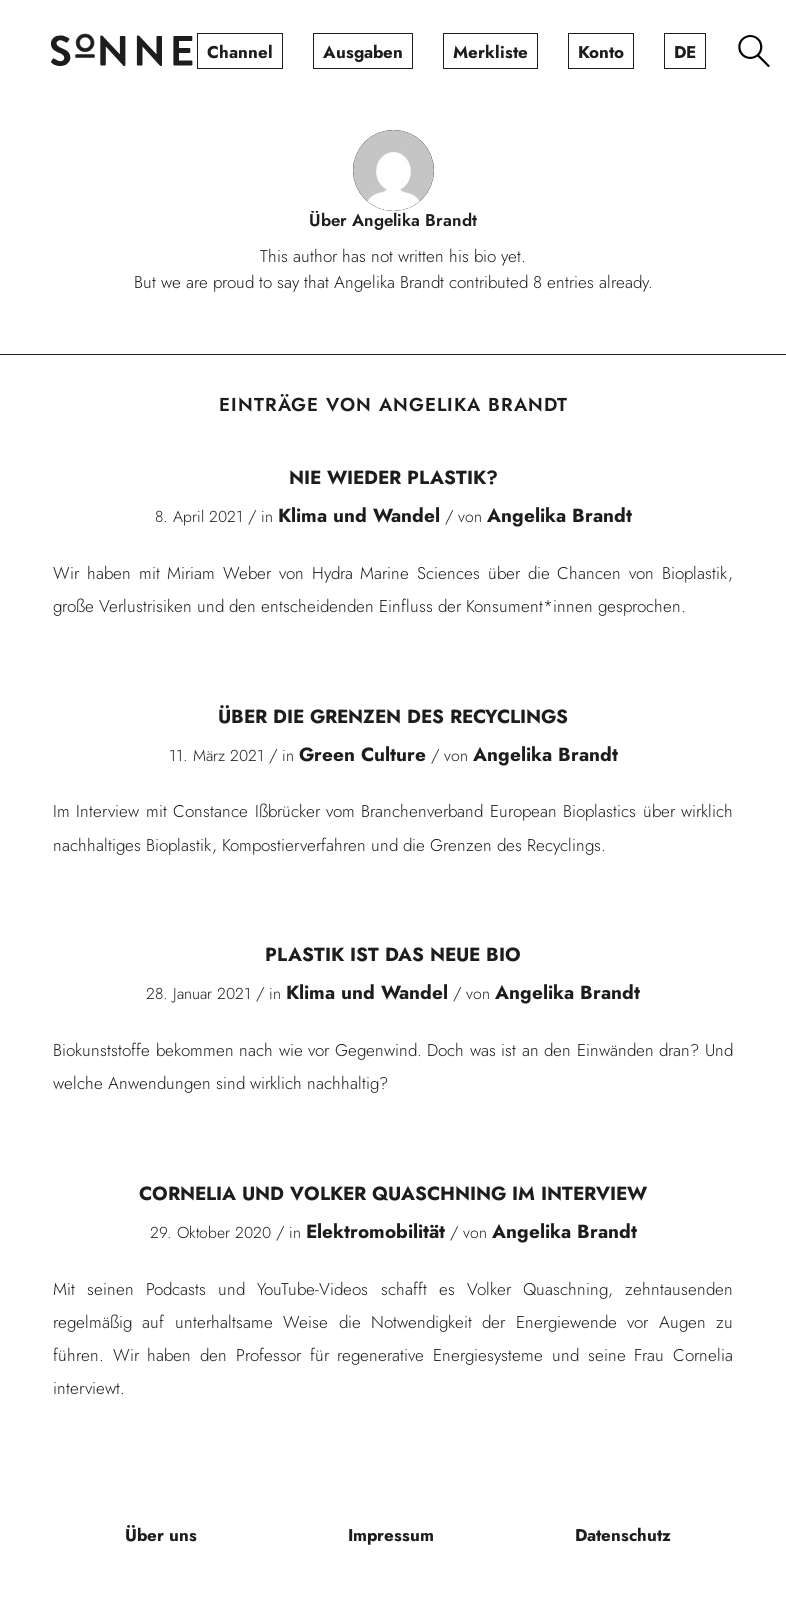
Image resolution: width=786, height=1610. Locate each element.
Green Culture (362, 754)
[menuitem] (240, 51)
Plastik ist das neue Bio (393, 954)
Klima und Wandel (359, 515)
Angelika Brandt (559, 515)
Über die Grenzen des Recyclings (393, 716)
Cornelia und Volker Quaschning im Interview (393, 1193)
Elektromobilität (375, 1231)
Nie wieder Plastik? (393, 477)
